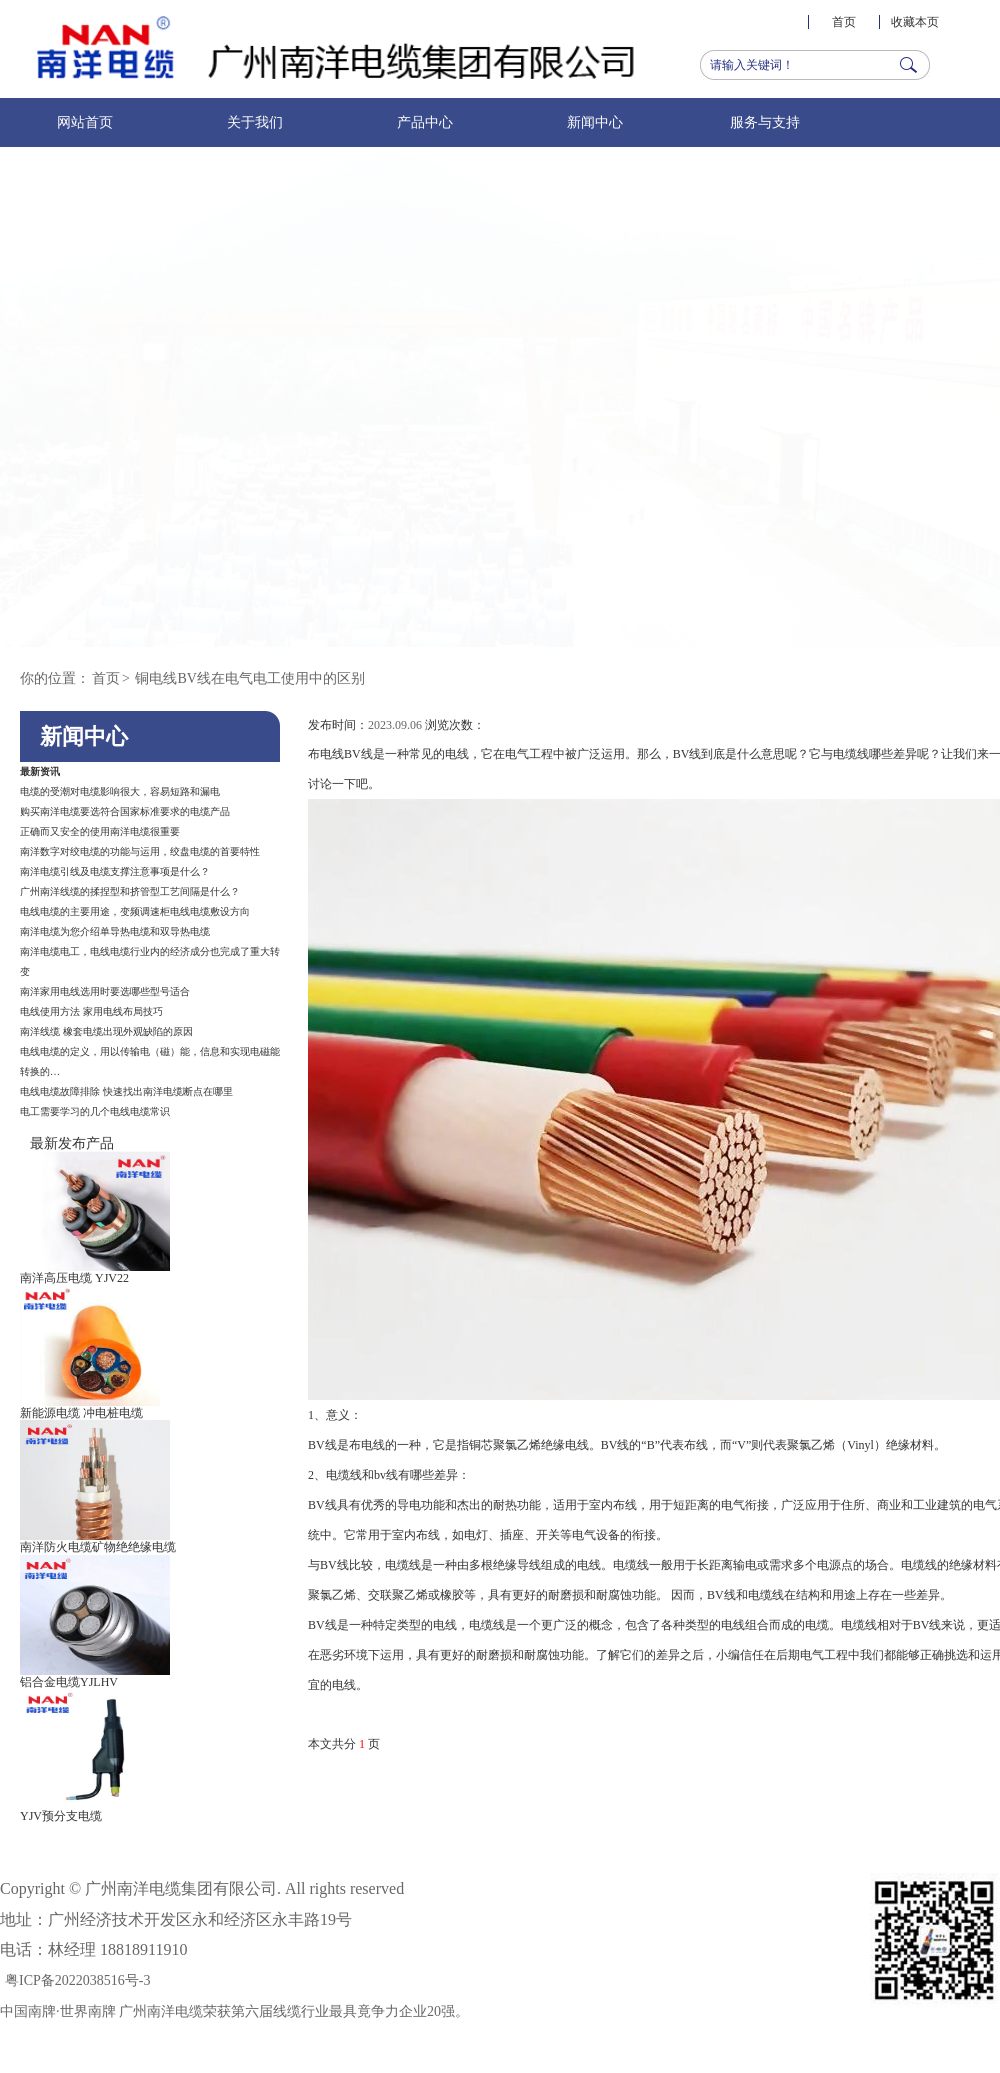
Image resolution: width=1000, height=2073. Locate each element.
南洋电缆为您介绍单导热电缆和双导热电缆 (115, 931)
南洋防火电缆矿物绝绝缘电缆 (98, 1547)
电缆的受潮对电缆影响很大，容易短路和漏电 (120, 791)
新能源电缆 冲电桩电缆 (81, 1413)
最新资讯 (40, 771)
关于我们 (255, 122)
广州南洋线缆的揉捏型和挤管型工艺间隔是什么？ (130, 891)
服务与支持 (765, 122)
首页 (844, 22)
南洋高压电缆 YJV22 (74, 1278)
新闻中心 (595, 122)
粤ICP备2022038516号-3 (77, 1980)
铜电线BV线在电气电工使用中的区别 (249, 678)
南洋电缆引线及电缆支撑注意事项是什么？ (115, 871)
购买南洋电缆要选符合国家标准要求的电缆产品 (125, 811)
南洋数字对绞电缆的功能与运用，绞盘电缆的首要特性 (140, 851)
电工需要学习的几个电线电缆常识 (95, 1111)
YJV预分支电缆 (61, 1816)
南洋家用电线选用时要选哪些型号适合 (105, 991)
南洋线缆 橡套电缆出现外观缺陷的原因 (106, 1031)
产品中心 (425, 122)
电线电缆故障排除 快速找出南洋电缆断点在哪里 (126, 1091)
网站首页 (85, 122)
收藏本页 (915, 22)
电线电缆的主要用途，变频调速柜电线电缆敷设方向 (135, 911)
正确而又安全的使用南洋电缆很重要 (100, 831)
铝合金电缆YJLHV (69, 1682)
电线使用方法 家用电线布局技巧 (91, 1011)
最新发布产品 (72, 1143)
